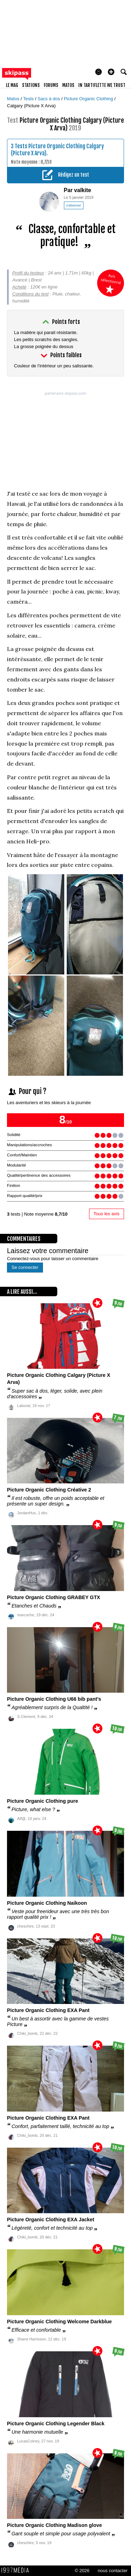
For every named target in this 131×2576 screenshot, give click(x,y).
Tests (29, 98)
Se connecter (25, 1267)
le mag (12, 85)
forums (51, 85)
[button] (111, 72)
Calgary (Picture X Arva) (31, 105)
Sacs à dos (49, 98)
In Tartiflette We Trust (101, 85)
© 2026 (82, 2570)
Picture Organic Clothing (89, 98)
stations (31, 85)
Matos (14, 98)
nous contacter (113, 2570)
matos (68, 85)
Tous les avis (106, 1213)
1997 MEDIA (17, 2570)
